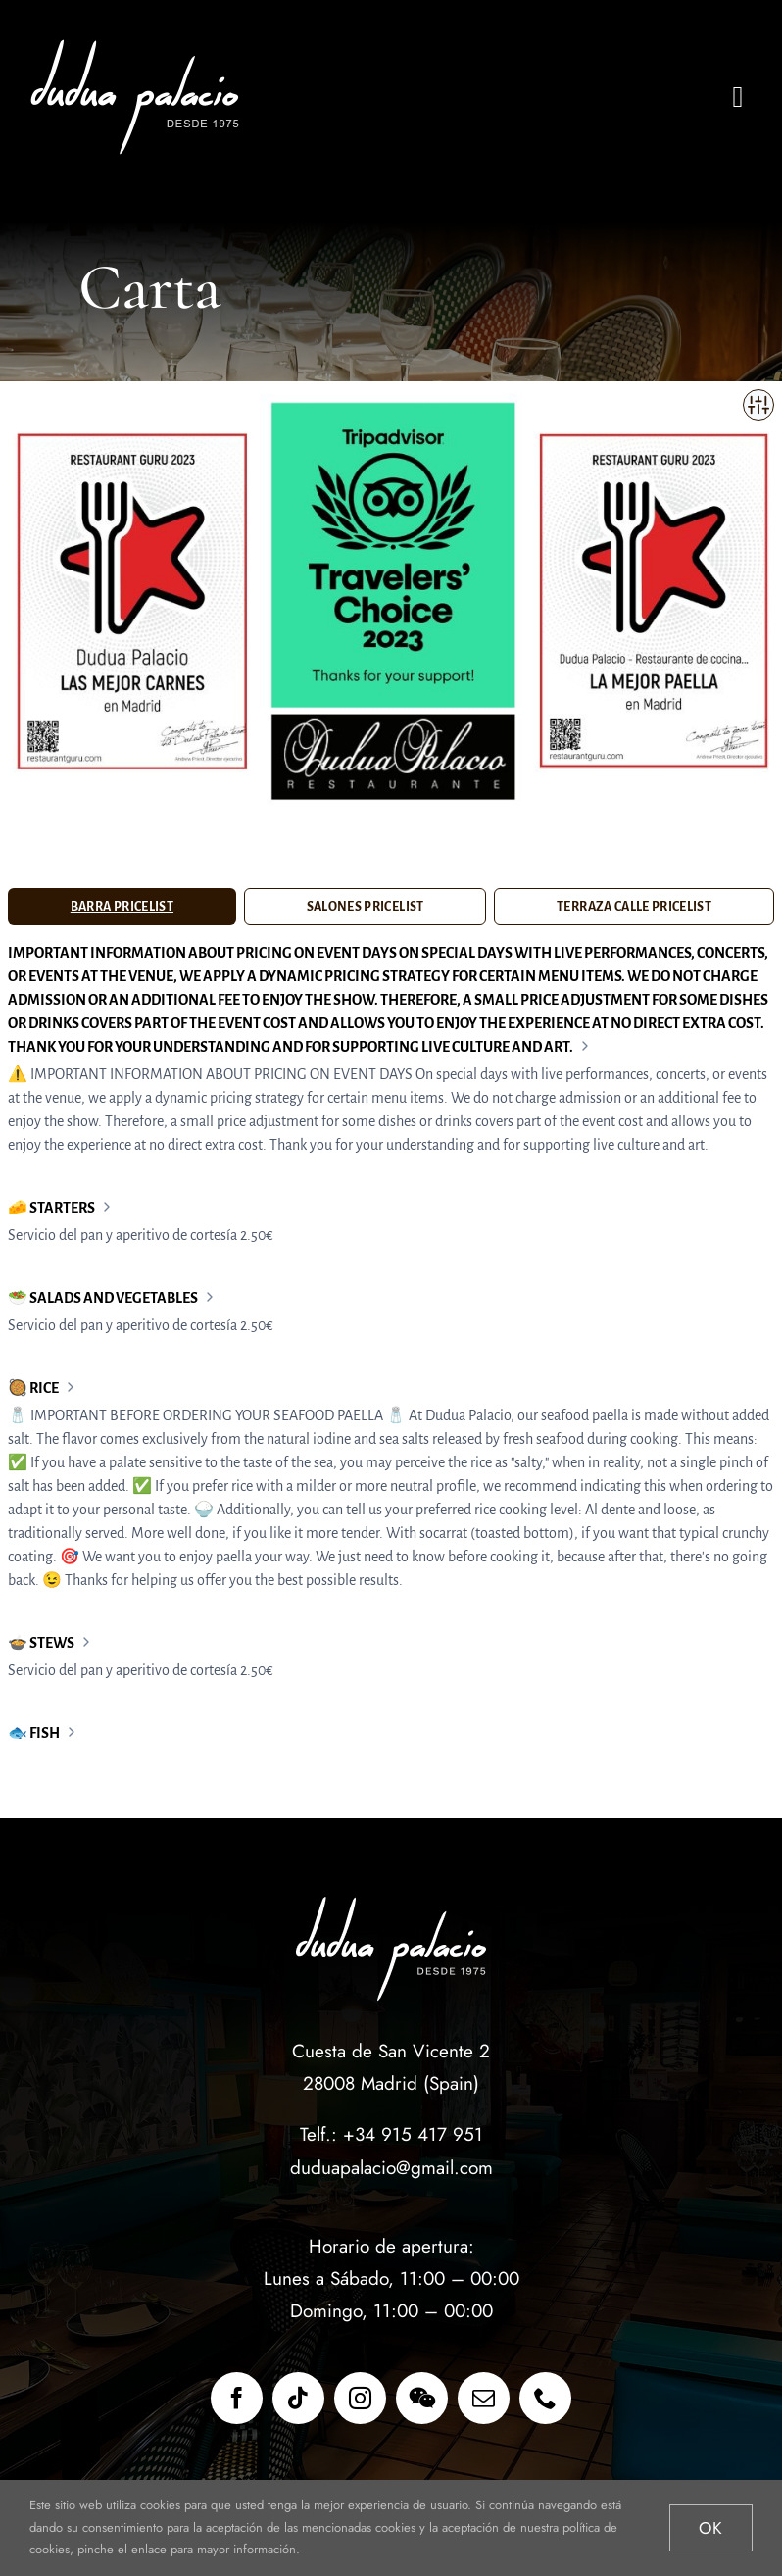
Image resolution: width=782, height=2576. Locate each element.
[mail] (484, 2398)
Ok (711, 2528)
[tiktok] (298, 2398)
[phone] (545, 2398)
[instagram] (360, 2398)
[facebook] (237, 2398)
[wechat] (422, 2398)
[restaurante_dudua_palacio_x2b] (139, 46)
